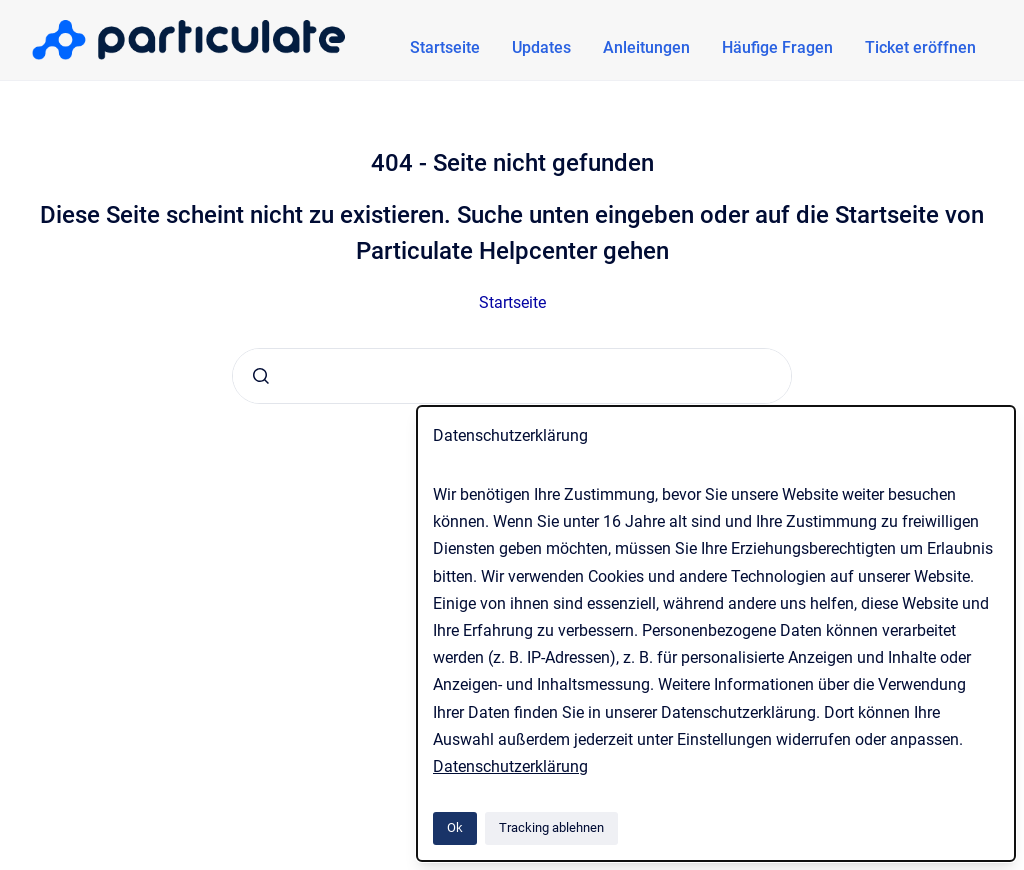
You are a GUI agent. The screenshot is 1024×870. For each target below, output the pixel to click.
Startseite (445, 47)
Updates (541, 47)
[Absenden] (261, 376)
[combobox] (512, 376)
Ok (455, 827)
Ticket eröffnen (920, 47)
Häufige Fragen (777, 47)
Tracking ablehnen (551, 827)
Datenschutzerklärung (510, 766)
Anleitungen (646, 47)
